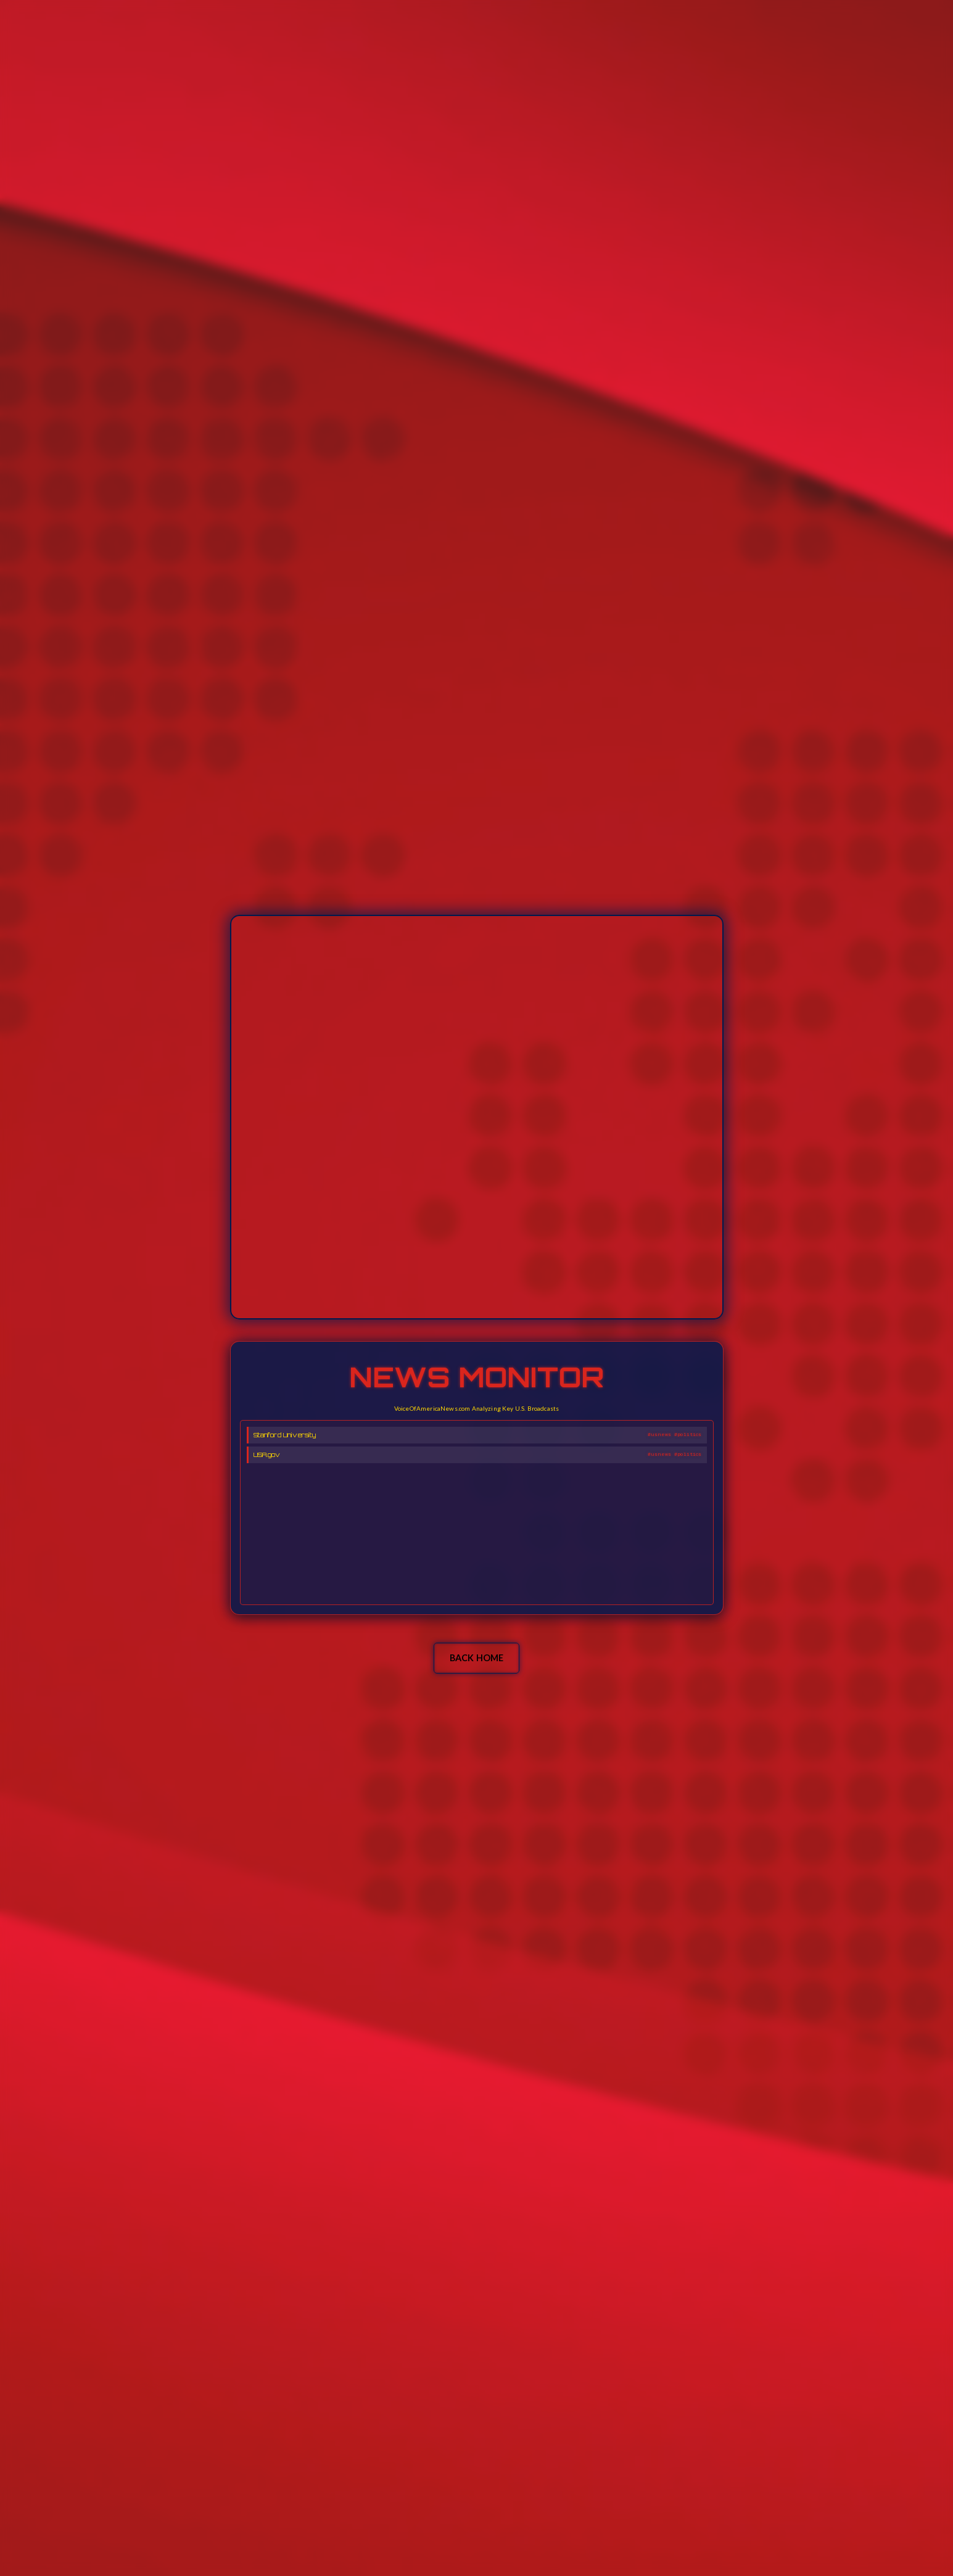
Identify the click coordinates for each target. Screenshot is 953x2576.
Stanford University (285, 1435)
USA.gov (267, 1454)
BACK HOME (476, 1658)
